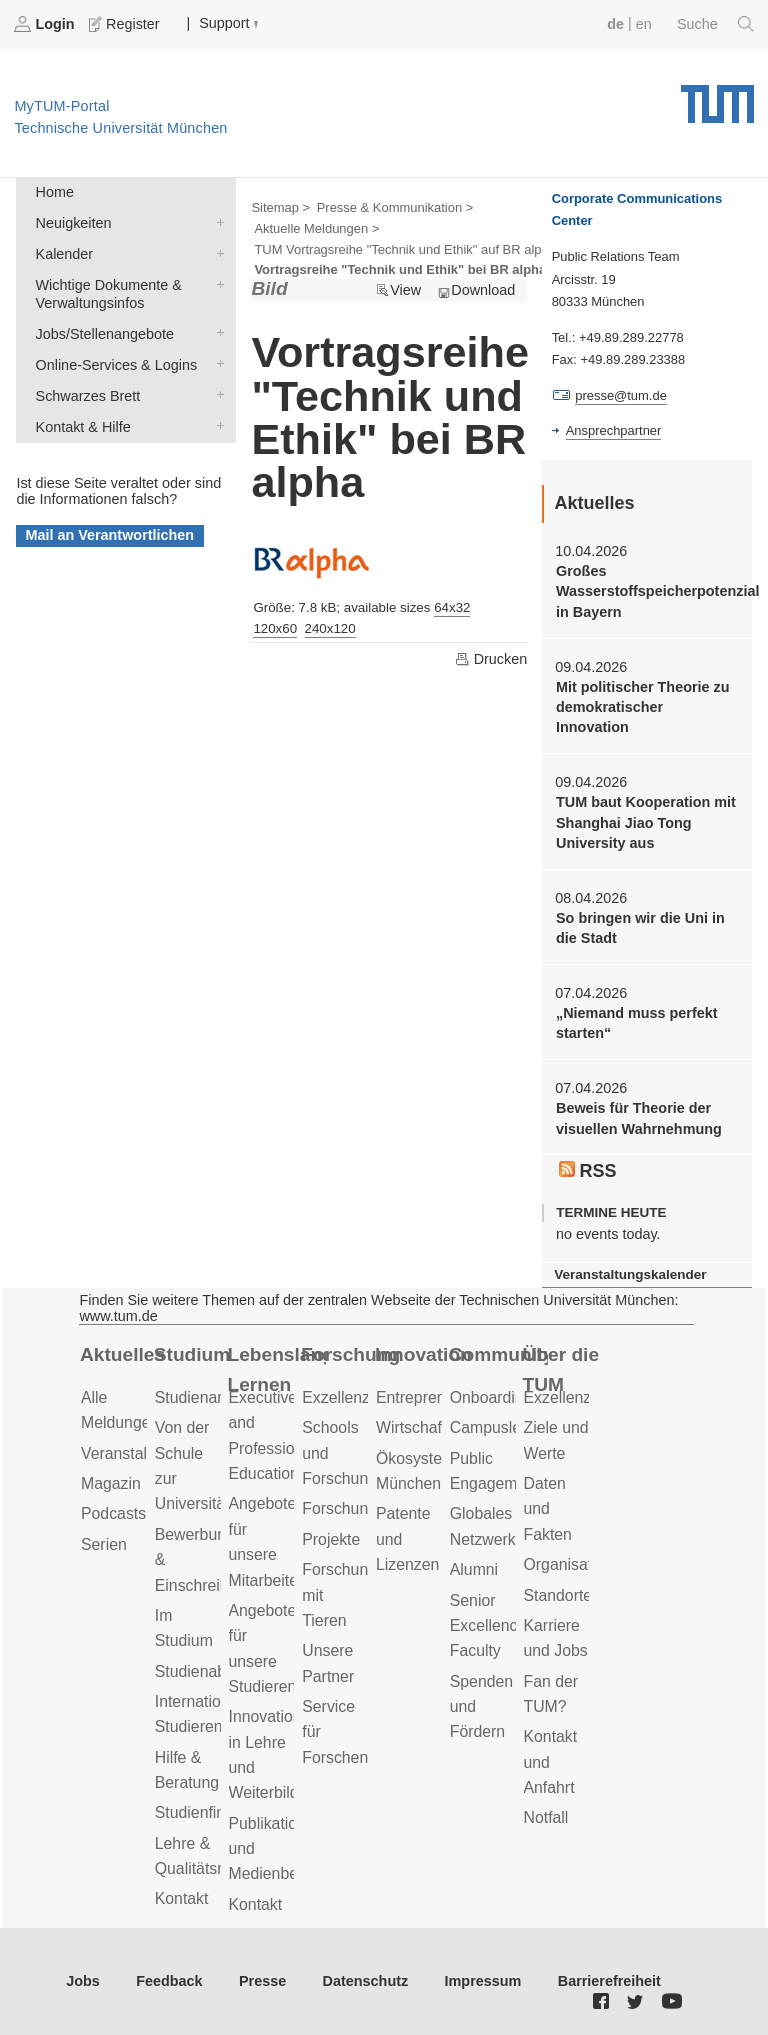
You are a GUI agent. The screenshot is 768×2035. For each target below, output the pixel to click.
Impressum (483, 1981)
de (615, 24)
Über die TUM (561, 1370)
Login (46, 24)
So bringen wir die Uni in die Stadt (640, 928)
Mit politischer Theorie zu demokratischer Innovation (643, 707)
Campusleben (499, 1427)
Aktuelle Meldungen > (316, 228)
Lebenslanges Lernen (277, 1370)
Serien (104, 1544)
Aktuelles (122, 1354)
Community (498, 1354)
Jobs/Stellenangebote (216, 332)
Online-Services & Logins (216, 363)
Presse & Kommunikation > (395, 207)
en (644, 24)
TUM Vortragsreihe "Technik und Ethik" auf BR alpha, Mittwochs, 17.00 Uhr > (475, 249)
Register (126, 24)
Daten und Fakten (548, 1509)
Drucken (491, 659)
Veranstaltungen (138, 1453)
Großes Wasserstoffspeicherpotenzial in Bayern (646, 591)
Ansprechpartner (614, 430)
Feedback (169, 1981)
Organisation (569, 1564)
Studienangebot (210, 1397)
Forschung (350, 1354)
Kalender (216, 252)
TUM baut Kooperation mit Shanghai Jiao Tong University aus (646, 822)
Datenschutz (366, 1981)
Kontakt (182, 1898)
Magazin (111, 1483)
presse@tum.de (621, 395)
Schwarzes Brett (216, 394)
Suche (715, 24)
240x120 (330, 628)
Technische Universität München (717, 97)
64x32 (452, 607)
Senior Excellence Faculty (488, 1626)
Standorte (558, 1595)
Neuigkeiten (216, 221)
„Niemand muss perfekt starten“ (637, 1023)
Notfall (546, 1817)
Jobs (83, 1981)
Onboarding (491, 1397)
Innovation (423, 1354)
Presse (262, 1981)
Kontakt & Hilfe (216, 425)
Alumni (474, 1569)
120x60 (275, 628)
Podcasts (113, 1513)
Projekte (331, 1539)
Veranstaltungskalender (630, 1274)
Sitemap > (280, 207)
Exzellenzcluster (359, 1397)
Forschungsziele (359, 1508)
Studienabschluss (217, 1671)
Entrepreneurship (436, 1397)
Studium (192, 1354)
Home (55, 192)
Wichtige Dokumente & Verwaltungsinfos (216, 283)
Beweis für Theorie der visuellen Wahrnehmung (639, 1118)
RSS (588, 1171)
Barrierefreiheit (609, 1981)
